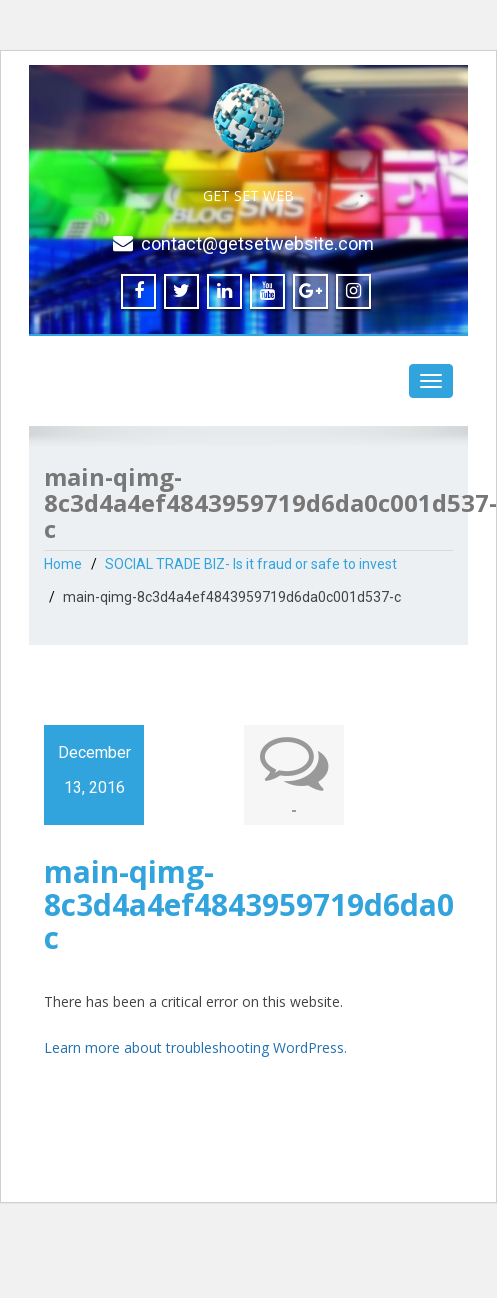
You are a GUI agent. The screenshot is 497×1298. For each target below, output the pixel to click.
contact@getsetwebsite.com (257, 243)
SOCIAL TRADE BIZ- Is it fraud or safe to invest (251, 564)
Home (63, 564)
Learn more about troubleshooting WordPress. (195, 1047)
